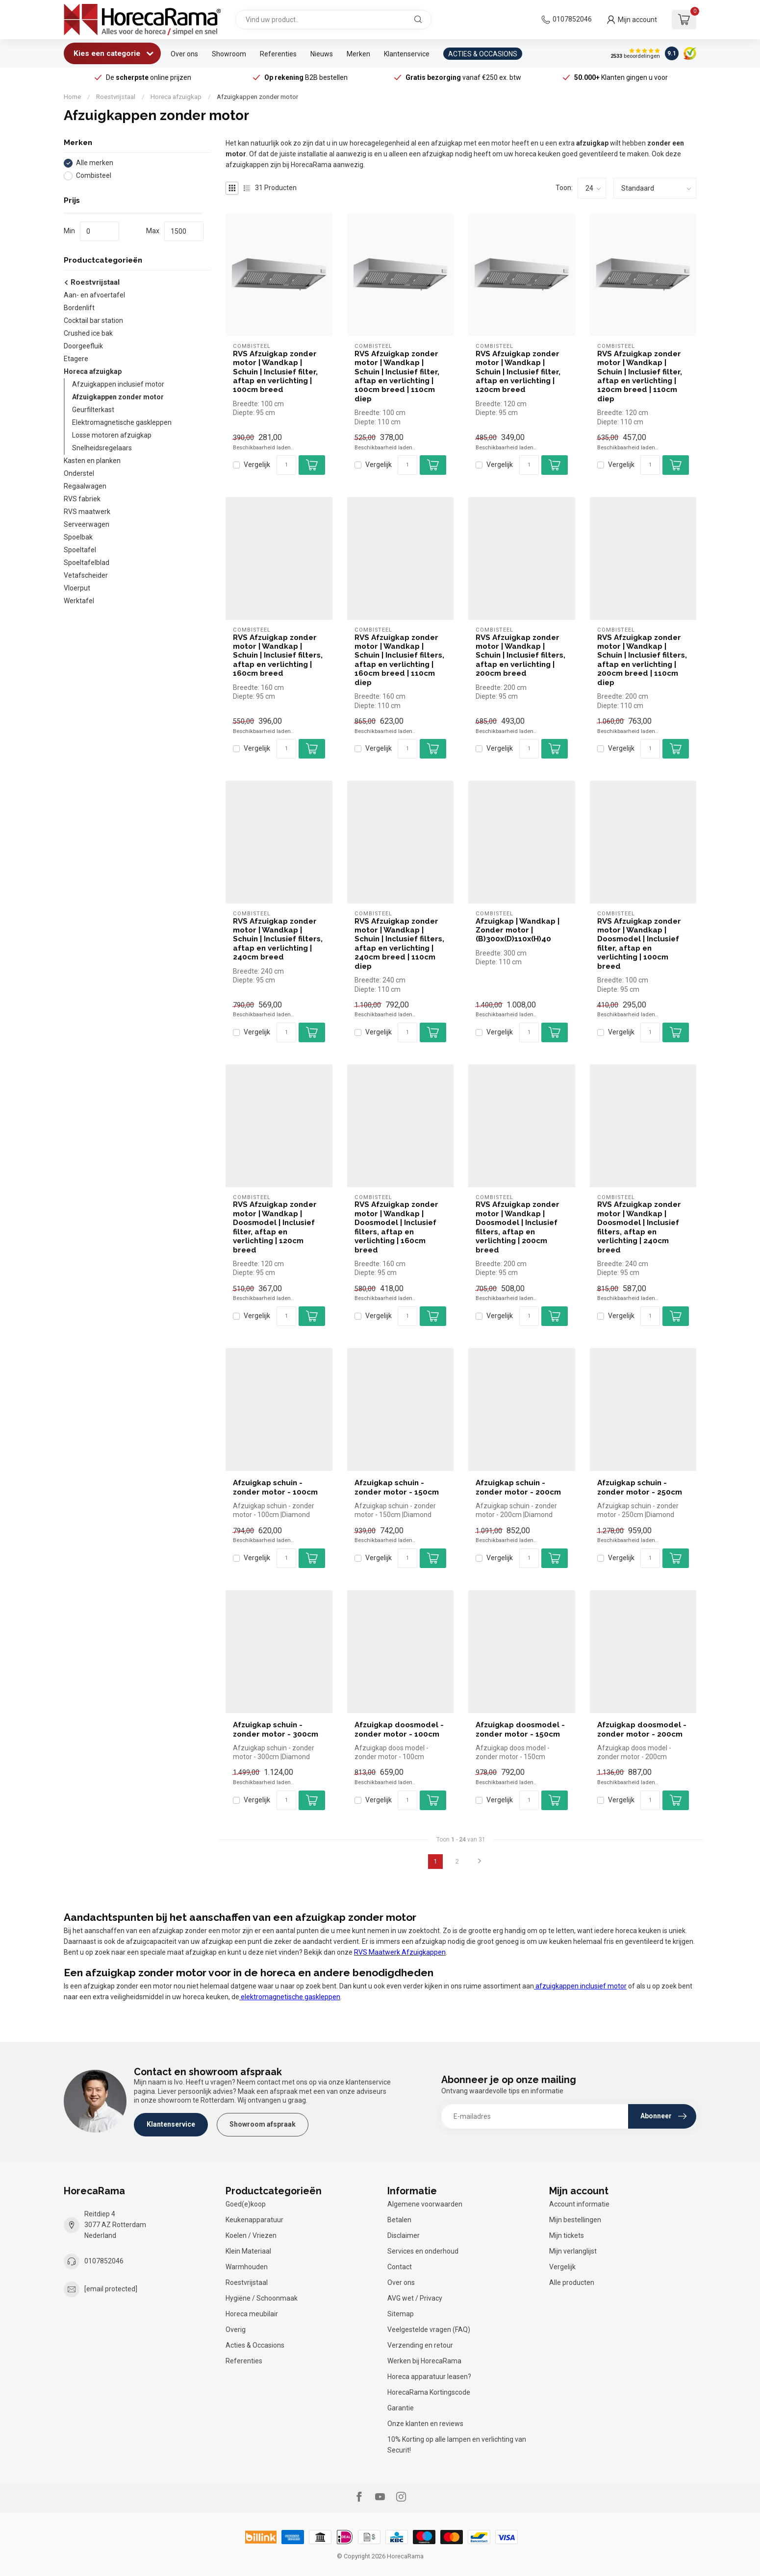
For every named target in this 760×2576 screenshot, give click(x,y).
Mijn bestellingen (575, 2220)
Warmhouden (247, 2267)
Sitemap (400, 2314)
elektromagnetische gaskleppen (289, 1997)
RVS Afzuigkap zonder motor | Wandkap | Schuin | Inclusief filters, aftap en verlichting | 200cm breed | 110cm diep (642, 660)
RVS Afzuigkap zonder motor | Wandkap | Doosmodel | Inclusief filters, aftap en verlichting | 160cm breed (396, 1227)
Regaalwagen (85, 486)
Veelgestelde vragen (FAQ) (428, 2329)
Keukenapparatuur (254, 2220)
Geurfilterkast (93, 410)
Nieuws (321, 54)
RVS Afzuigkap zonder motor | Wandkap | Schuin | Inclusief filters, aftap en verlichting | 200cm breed (520, 655)
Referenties (278, 54)
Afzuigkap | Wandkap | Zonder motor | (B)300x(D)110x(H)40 (517, 930)
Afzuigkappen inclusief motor (118, 384)
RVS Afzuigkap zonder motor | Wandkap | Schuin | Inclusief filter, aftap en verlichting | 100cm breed (275, 371)
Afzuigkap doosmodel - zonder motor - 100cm (399, 1729)
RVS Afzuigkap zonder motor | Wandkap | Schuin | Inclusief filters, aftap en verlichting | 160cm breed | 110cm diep (399, 660)
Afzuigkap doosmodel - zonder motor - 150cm (520, 1729)
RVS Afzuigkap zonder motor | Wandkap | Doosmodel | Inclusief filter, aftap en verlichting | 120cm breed (275, 1227)
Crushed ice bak (88, 333)
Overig (236, 2329)
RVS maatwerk (87, 511)
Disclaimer (403, 2235)
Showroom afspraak (262, 2124)
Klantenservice (407, 54)
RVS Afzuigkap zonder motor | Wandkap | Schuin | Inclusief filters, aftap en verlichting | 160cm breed (278, 655)
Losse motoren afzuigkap (112, 435)
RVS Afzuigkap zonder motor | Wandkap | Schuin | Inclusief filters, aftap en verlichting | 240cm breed (278, 939)
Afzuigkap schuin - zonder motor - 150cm (397, 1487)
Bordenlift (79, 308)
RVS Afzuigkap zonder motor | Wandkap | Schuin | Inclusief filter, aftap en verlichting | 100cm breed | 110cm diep (397, 376)
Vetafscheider (86, 575)
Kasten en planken (92, 461)
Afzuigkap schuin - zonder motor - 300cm (275, 1729)
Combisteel (93, 175)
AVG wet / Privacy (414, 2298)
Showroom (229, 54)
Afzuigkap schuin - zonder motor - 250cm (639, 1487)
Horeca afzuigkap (176, 96)
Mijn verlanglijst (573, 2251)
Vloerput (77, 588)
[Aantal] (286, 465)
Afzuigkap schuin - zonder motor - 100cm (275, 1487)
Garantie (400, 2408)
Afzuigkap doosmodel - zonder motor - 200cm (641, 1729)
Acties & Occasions (255, 2345)
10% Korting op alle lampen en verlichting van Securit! (456, 2444)
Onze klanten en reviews (425, 2424)
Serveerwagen (86, 524)
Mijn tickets (566, 2235)
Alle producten (571, 2282)
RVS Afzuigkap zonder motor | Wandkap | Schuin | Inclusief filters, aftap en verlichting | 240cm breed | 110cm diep (399, 944)
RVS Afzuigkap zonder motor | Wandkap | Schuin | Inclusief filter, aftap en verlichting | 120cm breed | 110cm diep (639, 376)
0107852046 (572, 19)
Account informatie (579, 2204)
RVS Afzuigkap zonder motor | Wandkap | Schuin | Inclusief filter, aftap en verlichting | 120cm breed (518, 371)
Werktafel (79, 601)
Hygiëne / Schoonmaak (262, 2298)
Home (72, 96)
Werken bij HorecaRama (424, 2361)
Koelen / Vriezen (251, 2235)
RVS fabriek (82, 499)
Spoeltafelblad (86, 562)
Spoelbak (78, 537)
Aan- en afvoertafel (94, 295)
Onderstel (79, 473)
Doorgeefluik (83, 346)
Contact (399, 2267)
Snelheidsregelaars (102, 448)
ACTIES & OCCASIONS (482, 54)
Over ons (184, 54)
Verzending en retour (420, 2345)
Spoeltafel (80, 550)
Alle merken (94, 163)
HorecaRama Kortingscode (428, 2392)
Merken (358, 54)
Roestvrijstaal (115, 96)
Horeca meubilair (252, 2314)
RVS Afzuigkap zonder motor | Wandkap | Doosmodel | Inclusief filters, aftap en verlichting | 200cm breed (517, 1227)
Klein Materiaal (248, 2251)
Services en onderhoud (422, 2251)
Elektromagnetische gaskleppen (122, 422)
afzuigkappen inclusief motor (580, 1986)
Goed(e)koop (246, 2204)
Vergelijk (257, 464)
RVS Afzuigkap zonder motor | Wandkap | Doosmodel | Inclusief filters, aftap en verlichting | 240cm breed (639, 1227)
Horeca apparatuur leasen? (429, 2376)
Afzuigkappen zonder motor (257, 96)
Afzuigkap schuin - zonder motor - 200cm (518, 1487)
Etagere (76, 359)
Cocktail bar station (93, 320)
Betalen (399, 2220)
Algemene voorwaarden (424, 2204)
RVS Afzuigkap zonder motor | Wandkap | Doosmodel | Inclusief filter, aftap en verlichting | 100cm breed (639, 944)
